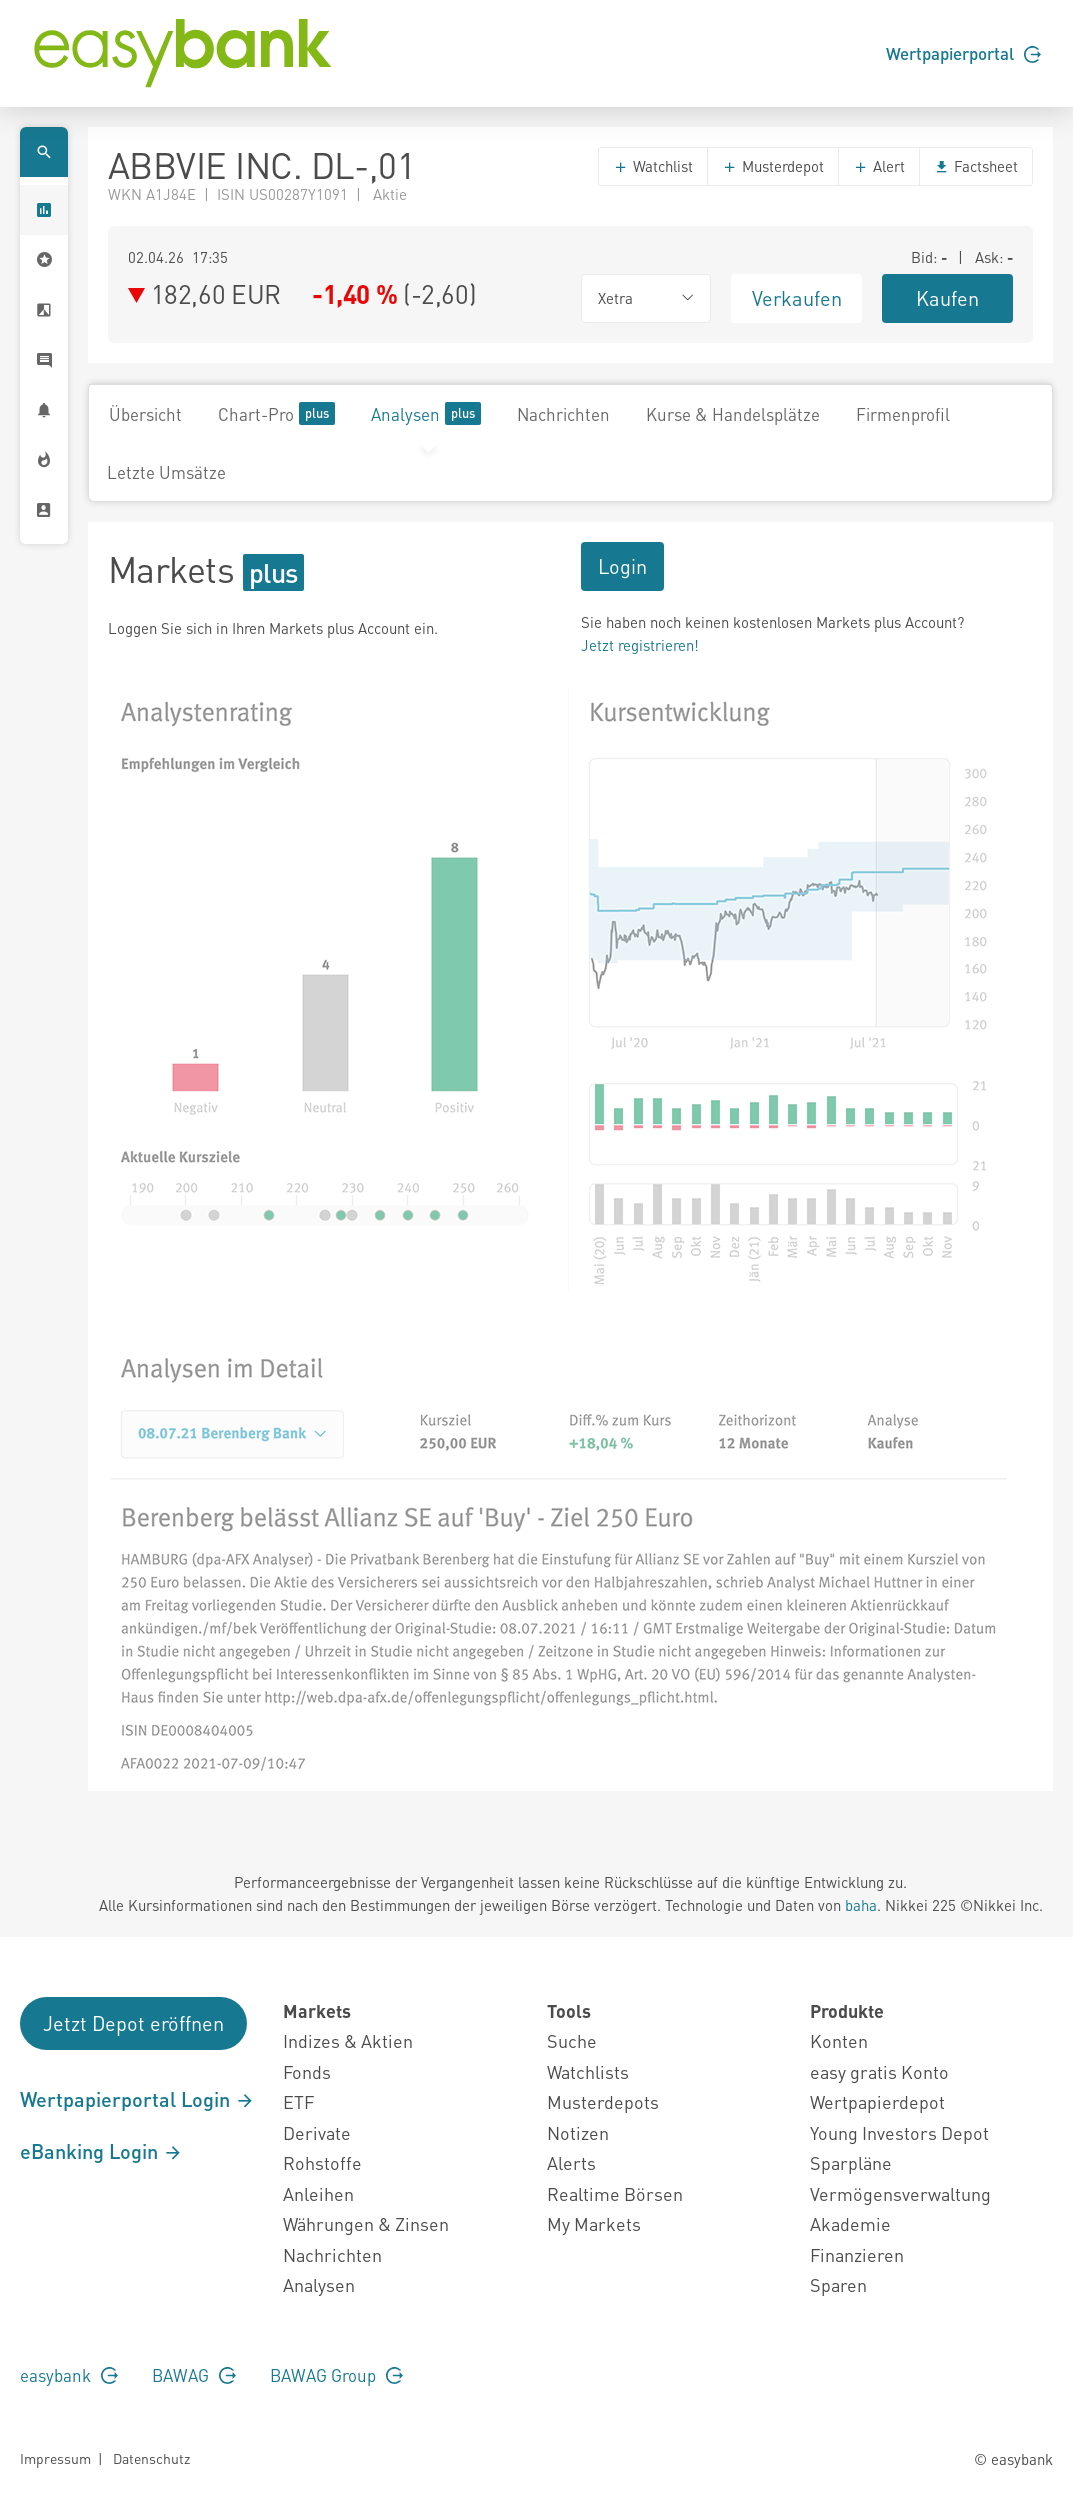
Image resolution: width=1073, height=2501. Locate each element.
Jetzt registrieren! (640, 645)
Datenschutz (151, 2458)
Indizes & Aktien (348, 2040)
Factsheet (976, 166)
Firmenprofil (903, 414)
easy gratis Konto (879, 2071)
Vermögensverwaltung (900, 2193)
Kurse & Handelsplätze (733, 414)
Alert (879, 166)
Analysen (426, 413)
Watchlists (588, 2071)
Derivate (317, 2132)
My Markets (594, 2223)
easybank (69, 2375)
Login (622, 566)
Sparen (838, 2284)
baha (861, 1905)
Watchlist (653, 166)
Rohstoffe (322, 2162)
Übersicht (145, 414)
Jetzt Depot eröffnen (133, 2023)
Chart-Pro (276, 413)
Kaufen (947, 298)
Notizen (578, 2132)
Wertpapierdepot (877, 2101)
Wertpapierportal (963, 53)
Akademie (850, 2223)
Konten (839, 2040)
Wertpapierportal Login (137, 2099)
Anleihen (318, 2193)
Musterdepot (773, 166)
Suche (572, 2040)
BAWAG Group (336, 2375)
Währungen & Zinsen (366, 2223)
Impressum (55, 2458)
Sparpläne (851, 2162)
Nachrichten (563, 414)
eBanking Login (101, 2151)
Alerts (571, 2162)
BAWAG (194, 2375)
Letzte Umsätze (166, 472)
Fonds (307, 2071)
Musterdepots (603, 2101)
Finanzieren (857, 2254)
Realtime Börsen (615, 2193)
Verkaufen (797, 298)
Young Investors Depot (899, 2132)
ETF (298, 2101)
